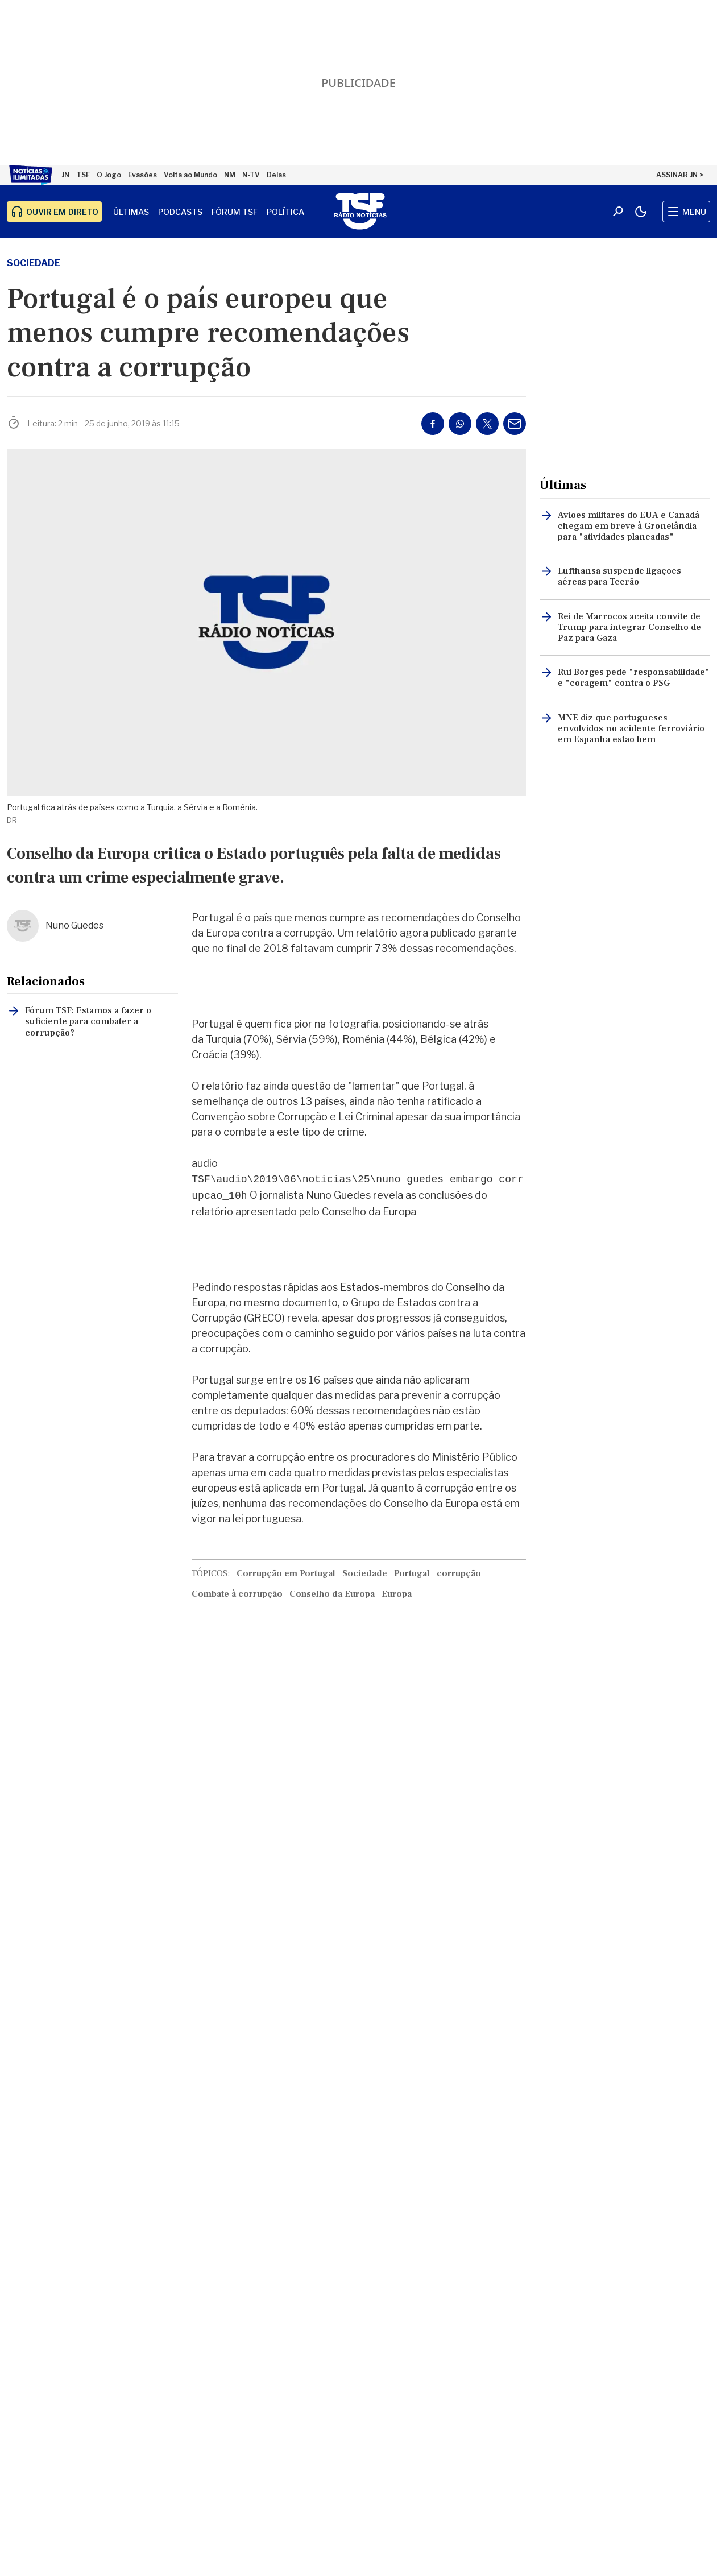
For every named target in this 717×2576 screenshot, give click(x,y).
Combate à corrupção (237, 1594)
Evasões (142, 175)
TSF (83, 175)
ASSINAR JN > (679, 175)
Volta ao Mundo (190, 175)
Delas (276, 175)
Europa (397, 1594)
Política (285, 212)
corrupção (459, 1573)
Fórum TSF (235, 212)
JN (65, 175)
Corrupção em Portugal (286, 1573)
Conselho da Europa (332, 1594)
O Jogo (109, 175)
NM (229, 175)
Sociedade (33, 263)
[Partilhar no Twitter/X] (487, 423)
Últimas (131, 212)
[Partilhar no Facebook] (432, 423)
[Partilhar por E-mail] (514, 423)
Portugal (412, 1573)
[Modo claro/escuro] (641, 211)
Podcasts (180, 212)
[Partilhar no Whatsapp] (460, 423)
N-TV (251, 175)
